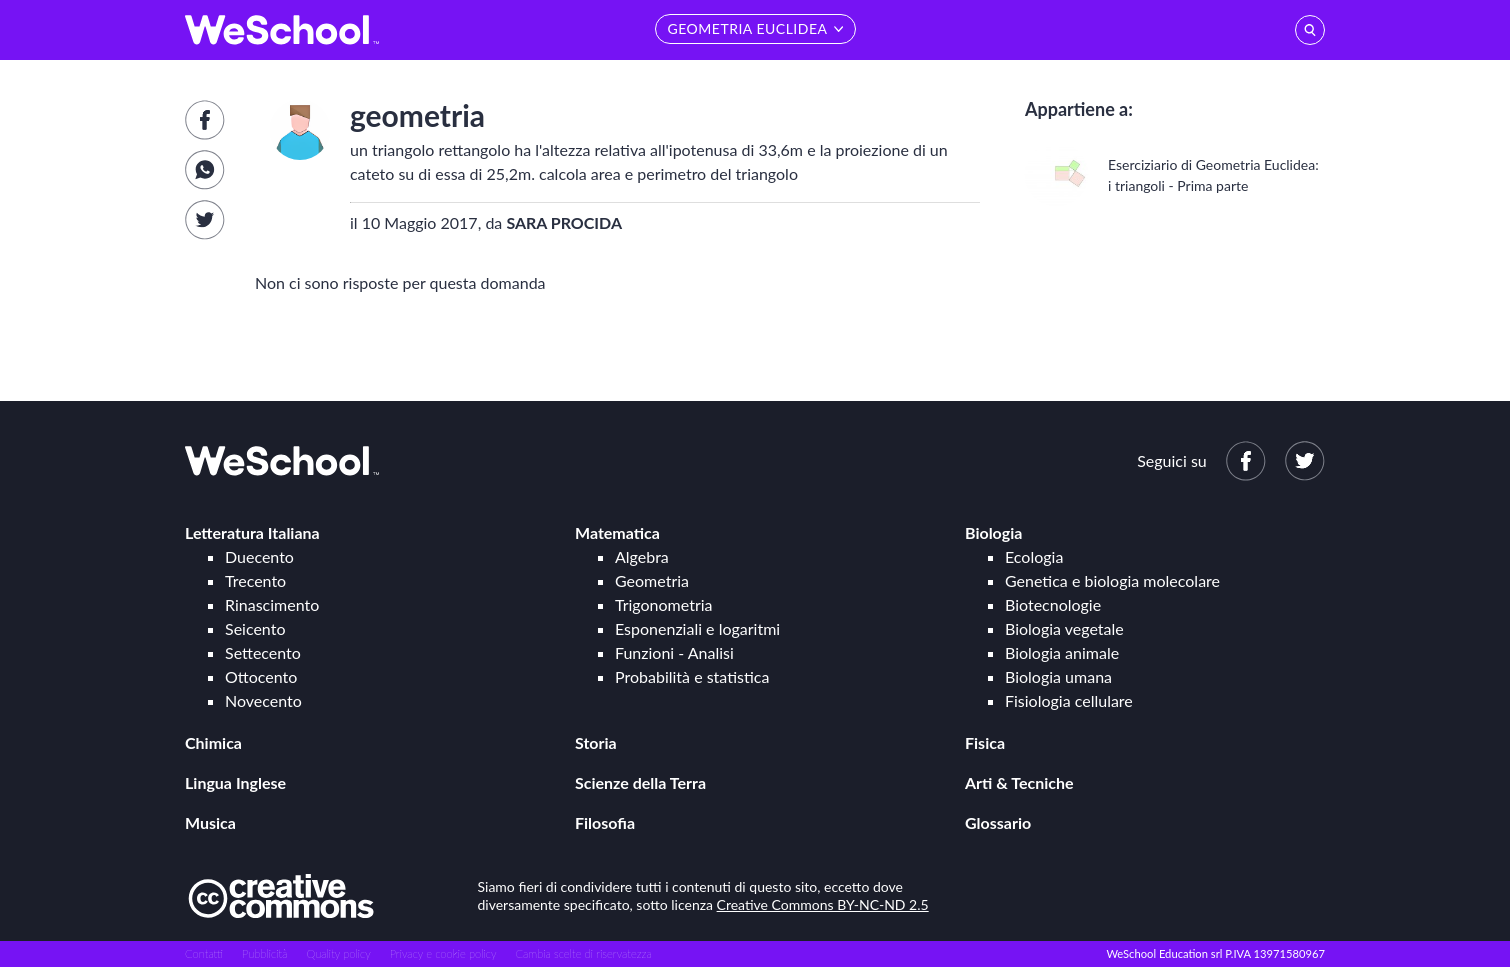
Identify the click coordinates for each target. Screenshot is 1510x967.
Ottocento (261, 676)
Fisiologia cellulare (1069, 700)
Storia (596, 742)
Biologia (993, 532)
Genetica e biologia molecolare (1112, 580)
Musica (210, 822)
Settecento (263, 652)
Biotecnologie (1053, 604)
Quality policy (338, 953)
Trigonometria (664, 604)
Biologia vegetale (1064, 628)
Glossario (998, 822)
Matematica (617, 532)
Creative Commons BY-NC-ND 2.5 (823, 904)
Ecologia (1034, 556)
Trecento (255, 580)
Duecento (259, 556)
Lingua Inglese (235, 782)
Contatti (204, 953)
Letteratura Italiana (252, 532)
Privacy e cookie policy (443, 953)
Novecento (263, 700)
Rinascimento (272, 604)
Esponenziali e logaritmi (697, 628)
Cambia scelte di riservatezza (583, 953)
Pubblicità (265, 953)
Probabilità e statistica (692, 676)
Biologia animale (1062, 652)
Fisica (985, 742)
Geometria (652, 580)
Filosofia (605, 822)
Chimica (213, 742)
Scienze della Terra (640, 782)
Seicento (255, 628)
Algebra (642, 556)
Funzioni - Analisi (674, 652)
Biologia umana (1058, 676)
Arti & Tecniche (1019, 782)
